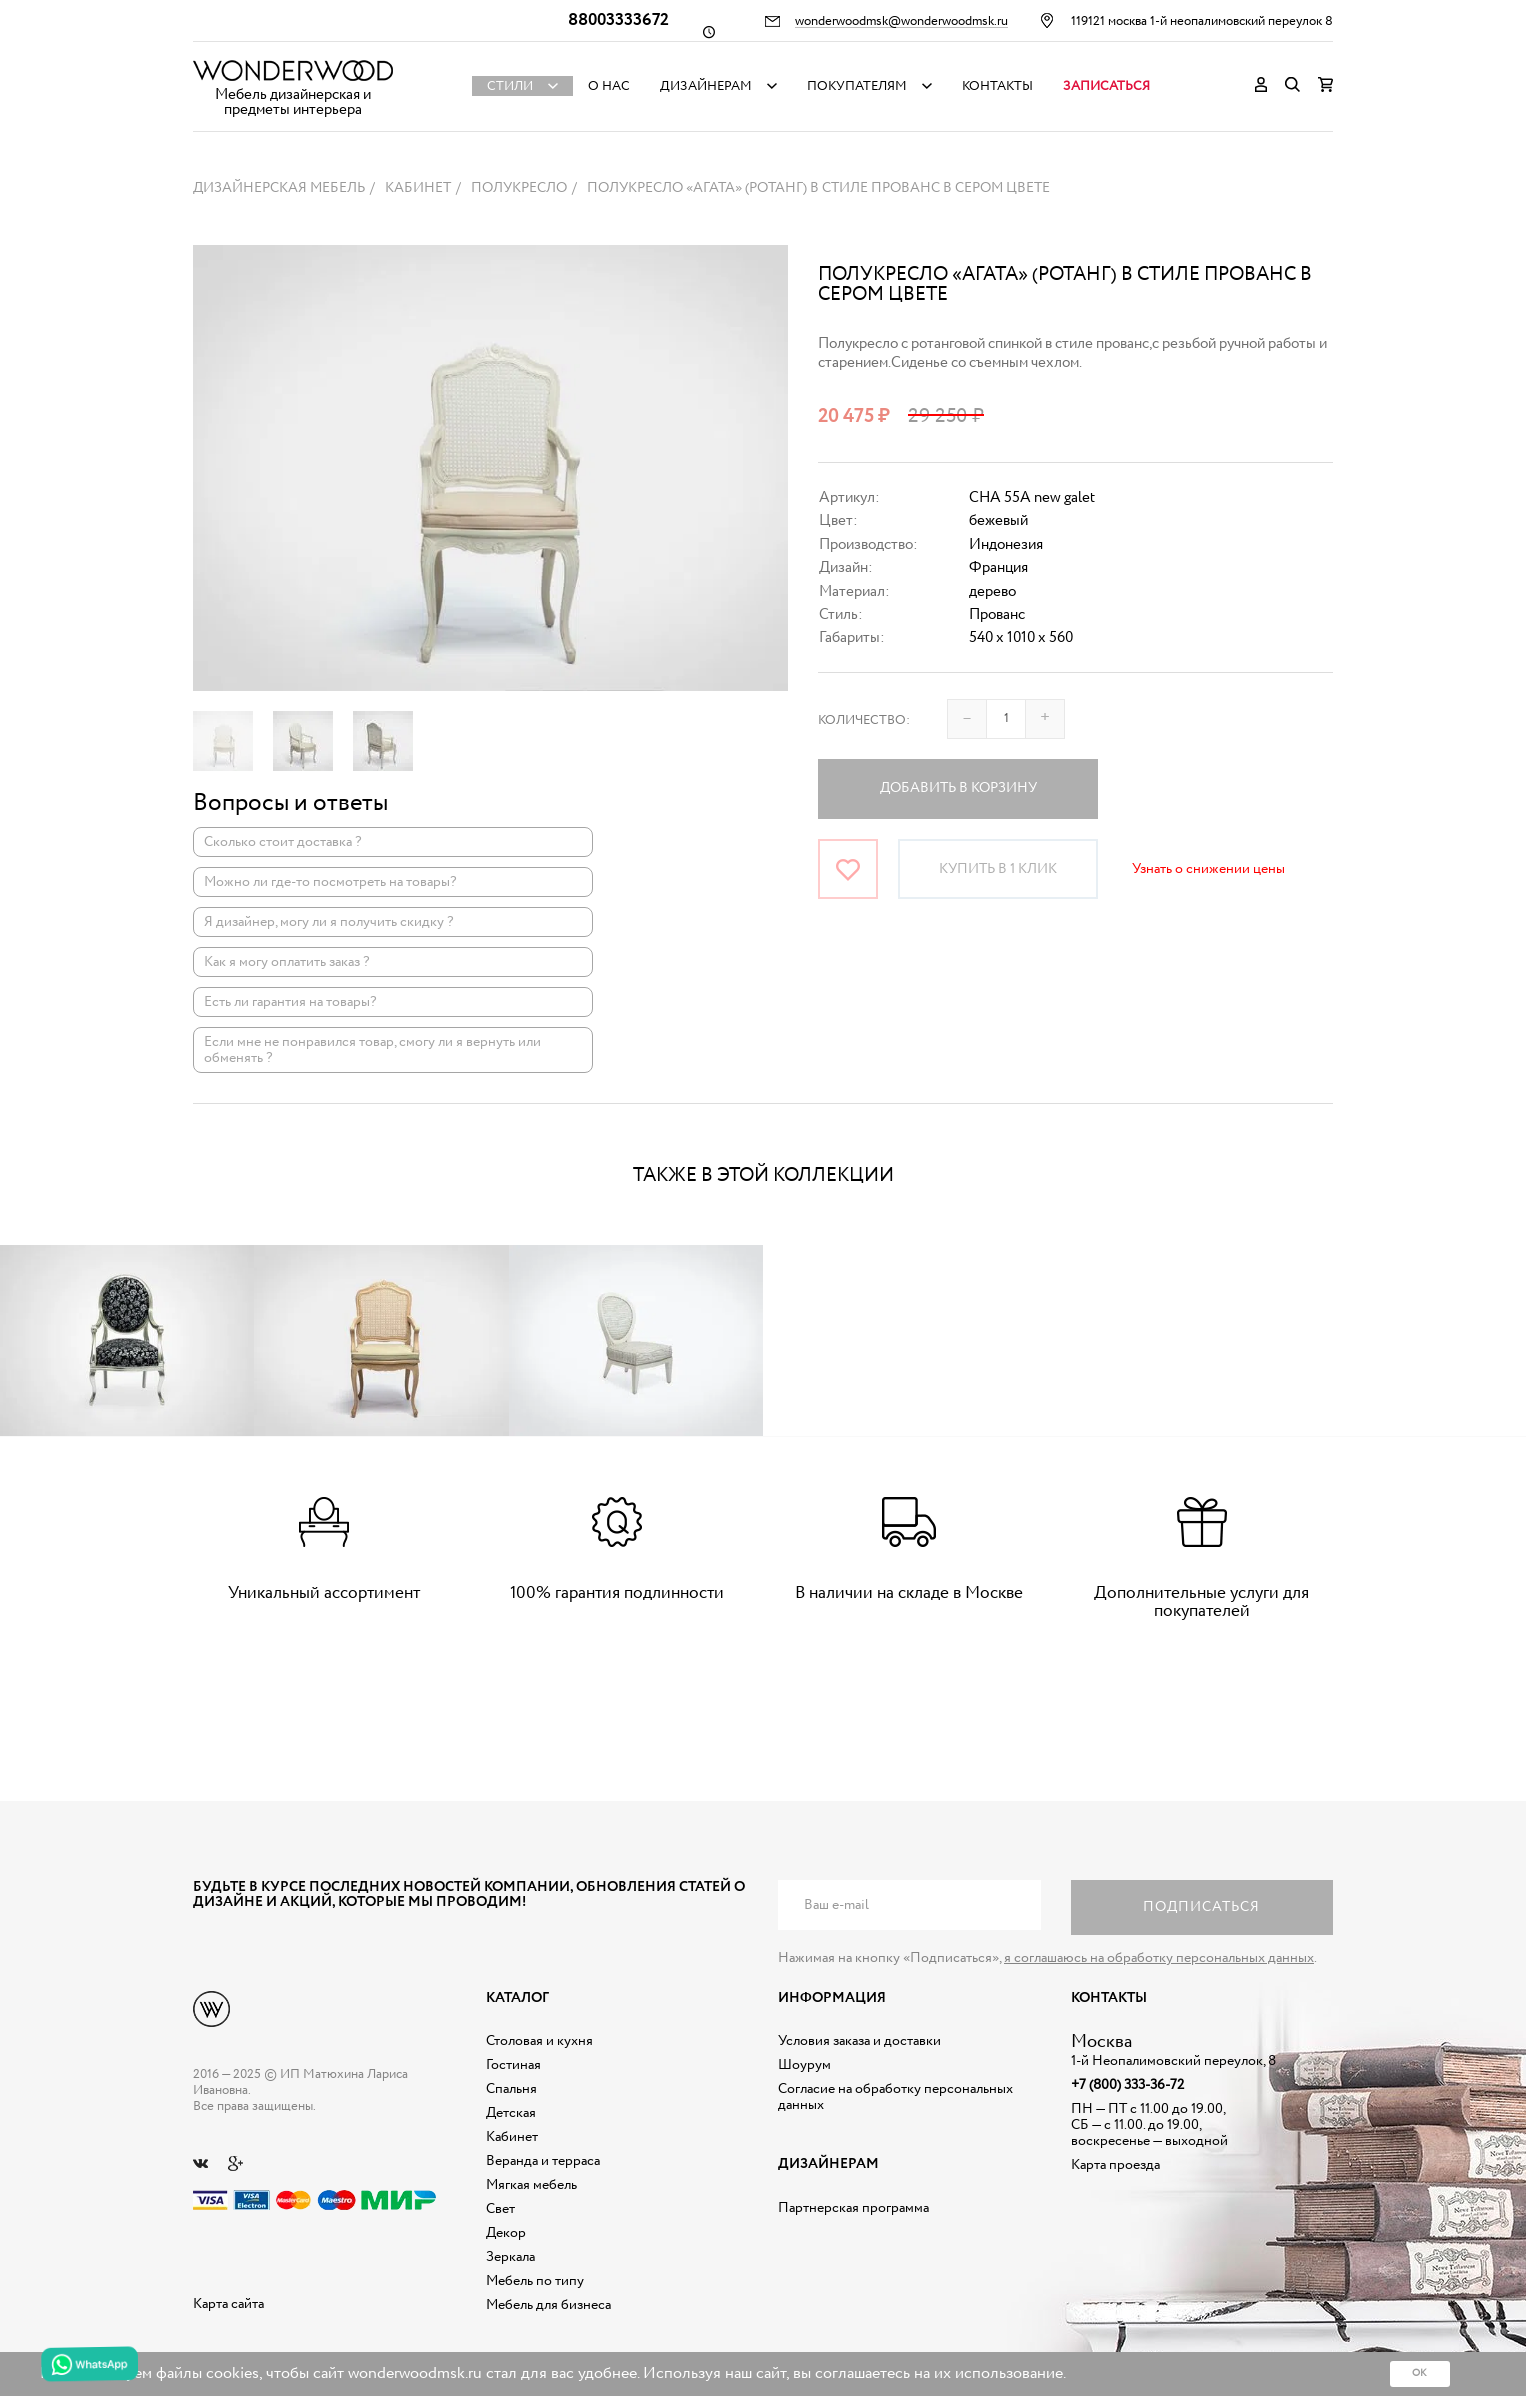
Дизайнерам (706, 86)
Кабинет (512, 2137)
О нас (609, 86)
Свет (500, 2209)
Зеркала (510, 2257)
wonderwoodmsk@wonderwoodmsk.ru (901, 22)
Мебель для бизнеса (548, 2305)
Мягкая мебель (531, 2185)
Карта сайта (228, 2304)
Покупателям (857, 86)
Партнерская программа (853, 2208)
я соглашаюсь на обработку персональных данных (1159, 1958)
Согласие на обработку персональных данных (895, 2097)
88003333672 (618, 20)
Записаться (1106, 86)
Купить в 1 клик (998, 869)
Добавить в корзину (958, 788)
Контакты (997, 86)
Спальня (511, 2089)
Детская (511, 2113)
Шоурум (804, 2065)
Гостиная (513, 2065)
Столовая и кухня (539, 2041)
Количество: (864, 720)
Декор (506, 2233)
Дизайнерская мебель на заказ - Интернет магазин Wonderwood (293, 70)
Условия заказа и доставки (859, 2041)
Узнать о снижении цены (1208, 869)
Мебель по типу (535, 2281)
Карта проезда (1115, 2165)
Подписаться (1201, 1907)
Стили (510, 86)
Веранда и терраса (543, 2161)
